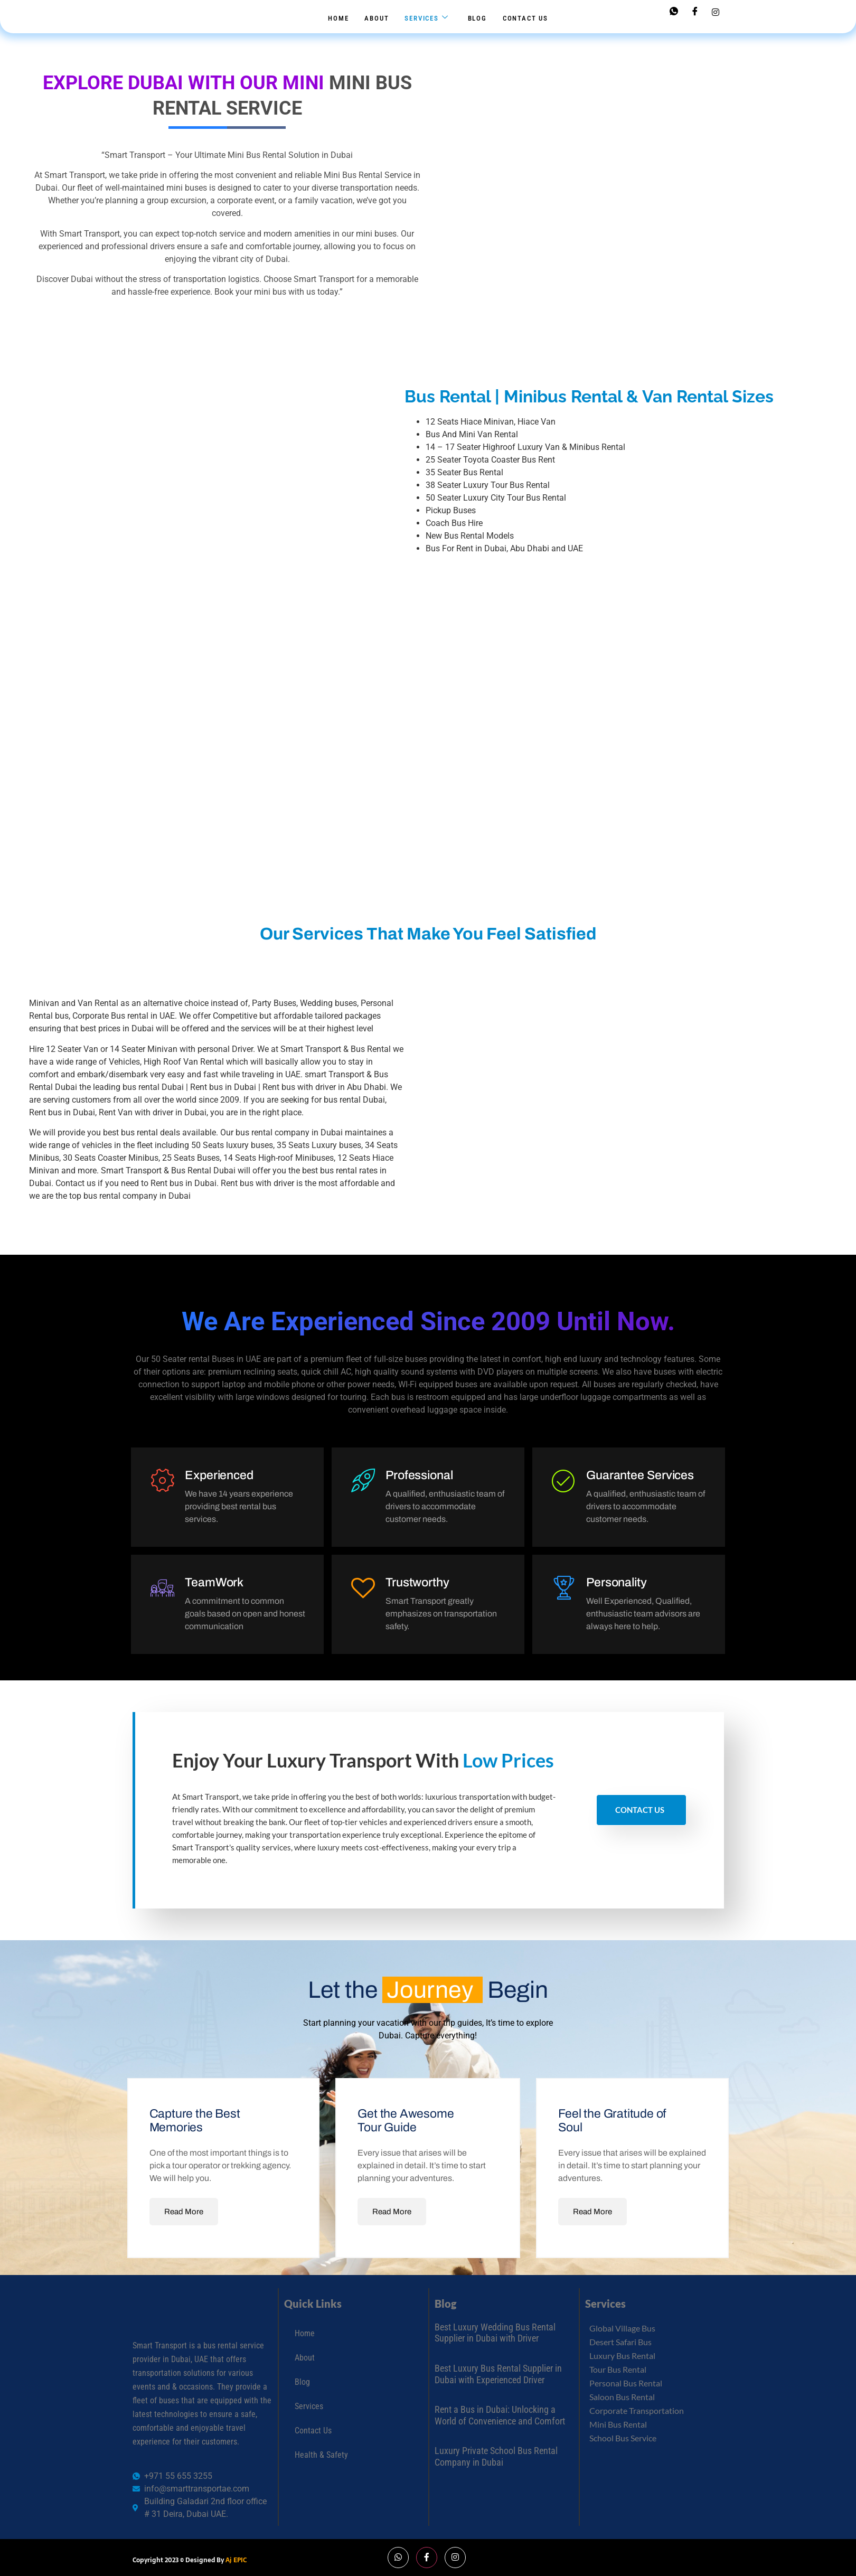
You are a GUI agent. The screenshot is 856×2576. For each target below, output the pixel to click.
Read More (183, 2212)
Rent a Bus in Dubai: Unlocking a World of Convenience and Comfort (500, 2415)
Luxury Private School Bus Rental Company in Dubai (496, 2457)
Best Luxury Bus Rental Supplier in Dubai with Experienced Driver (498, 2374)
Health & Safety (321, 2455)
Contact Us (525, 18)
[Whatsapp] (674, 11)
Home (338, 18)
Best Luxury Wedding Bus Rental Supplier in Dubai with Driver (495, 2333)
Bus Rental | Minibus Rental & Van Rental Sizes (589, 397)
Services (426, 18)
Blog (477, 18)
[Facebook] (695, 11)
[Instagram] (715, 11)
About (376, 18)
